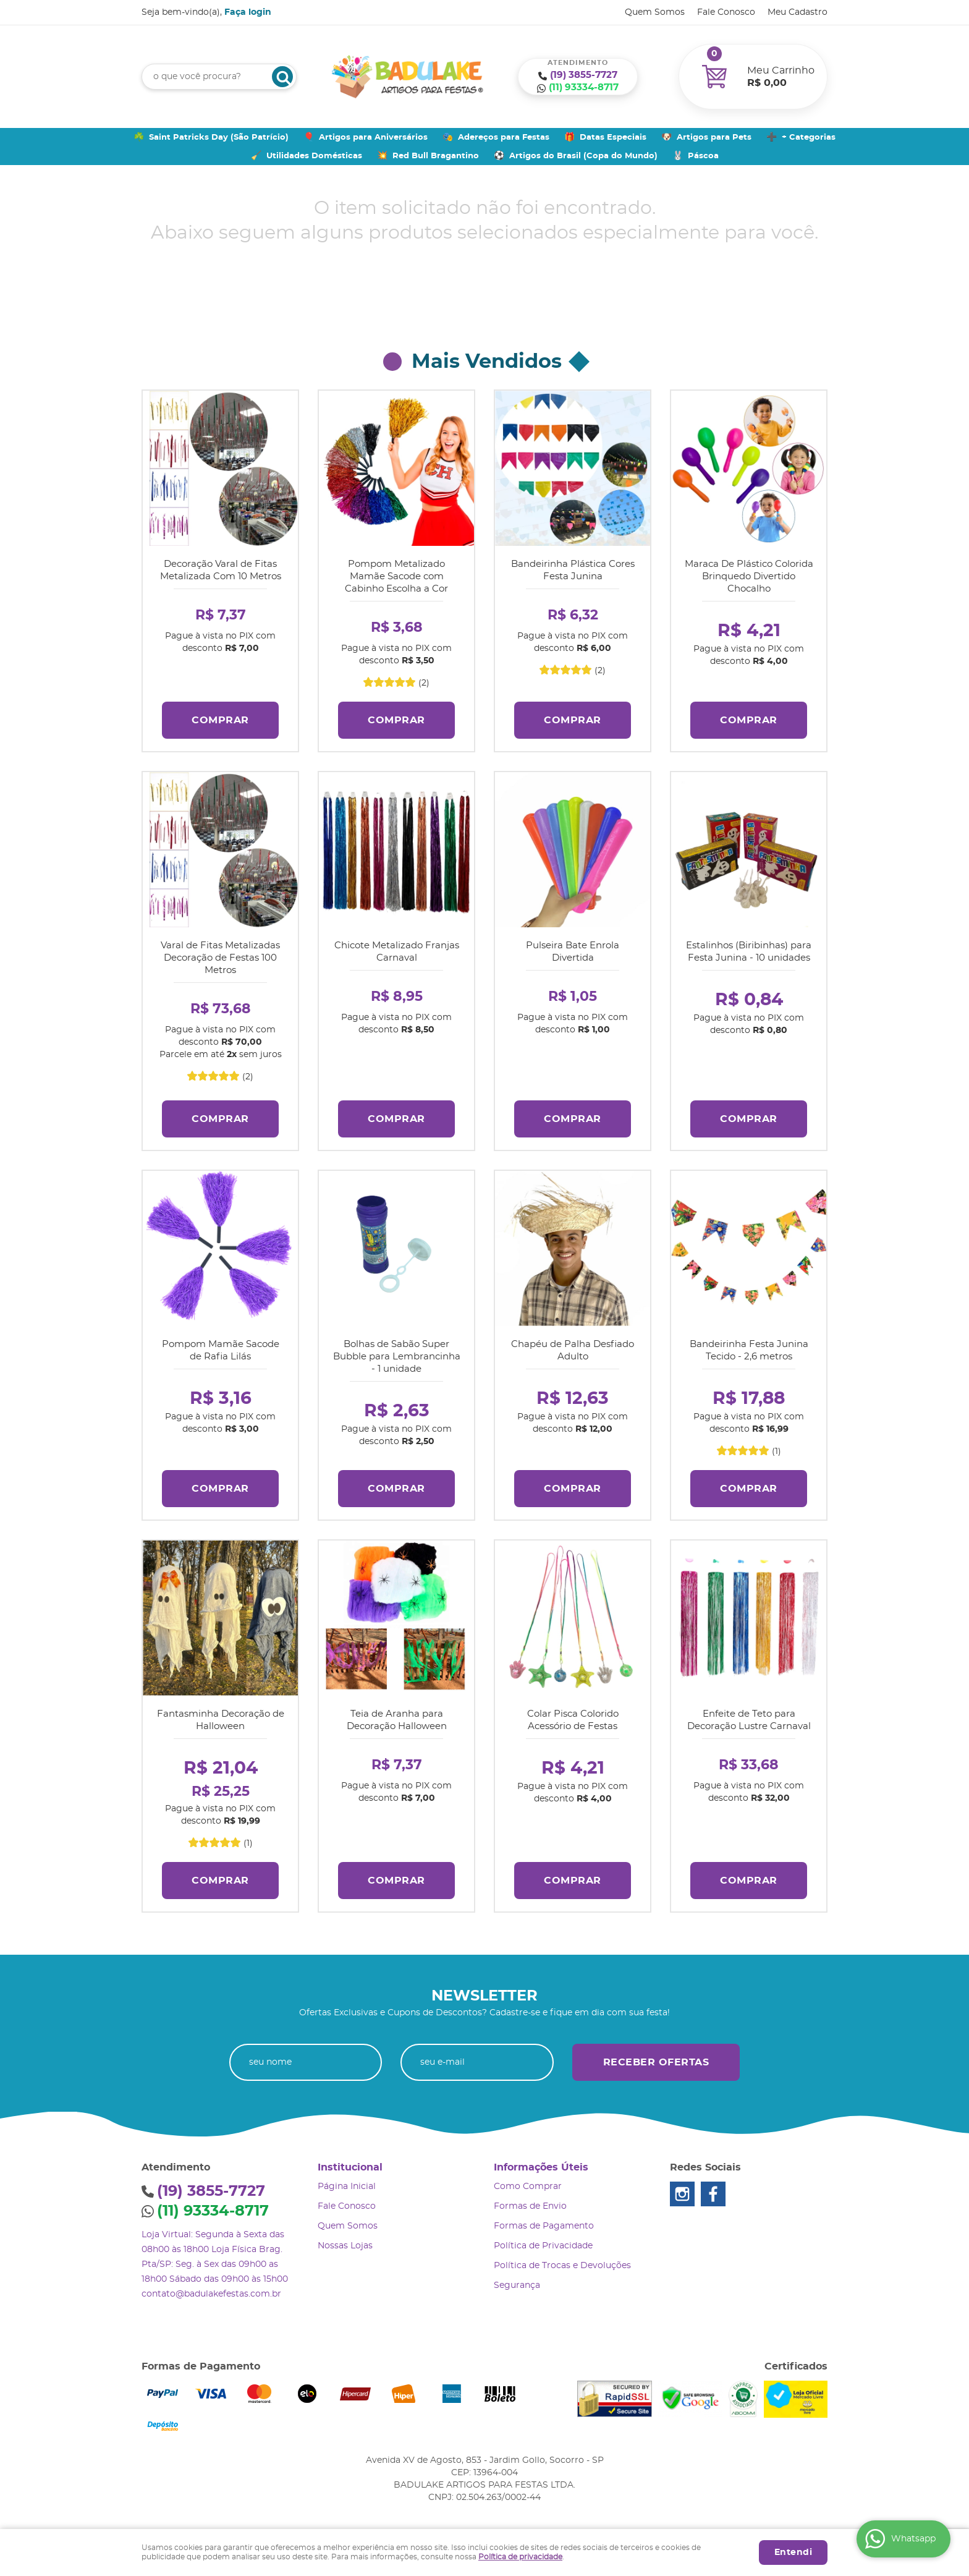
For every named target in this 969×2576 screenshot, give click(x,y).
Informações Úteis (541, 2162)
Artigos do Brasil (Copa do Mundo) (583, 156)
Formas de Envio (530, 2201)
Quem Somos (655, 12)
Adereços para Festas (503, 138)
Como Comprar (528, 2181)
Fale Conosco (726, 12)
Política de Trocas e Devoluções (562, 2260)
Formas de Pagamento (544, 2221)
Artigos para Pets (714, 138)
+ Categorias (809, 138)
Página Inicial (347, 2181)
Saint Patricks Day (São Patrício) (219, 138)
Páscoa (703, 156)
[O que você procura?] (282, 76)
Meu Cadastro (797, 12)
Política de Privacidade (543, 2241)
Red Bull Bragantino (435, 156)
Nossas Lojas (345, 2241)
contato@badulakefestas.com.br (211, 2289)
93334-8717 (584, 87)
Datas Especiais (613, 138)
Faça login (247, 12)
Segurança (517, 2280)
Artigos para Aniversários (373, 138)
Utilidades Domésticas (314, 156)
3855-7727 (583, 75)
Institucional (350, 2162)
